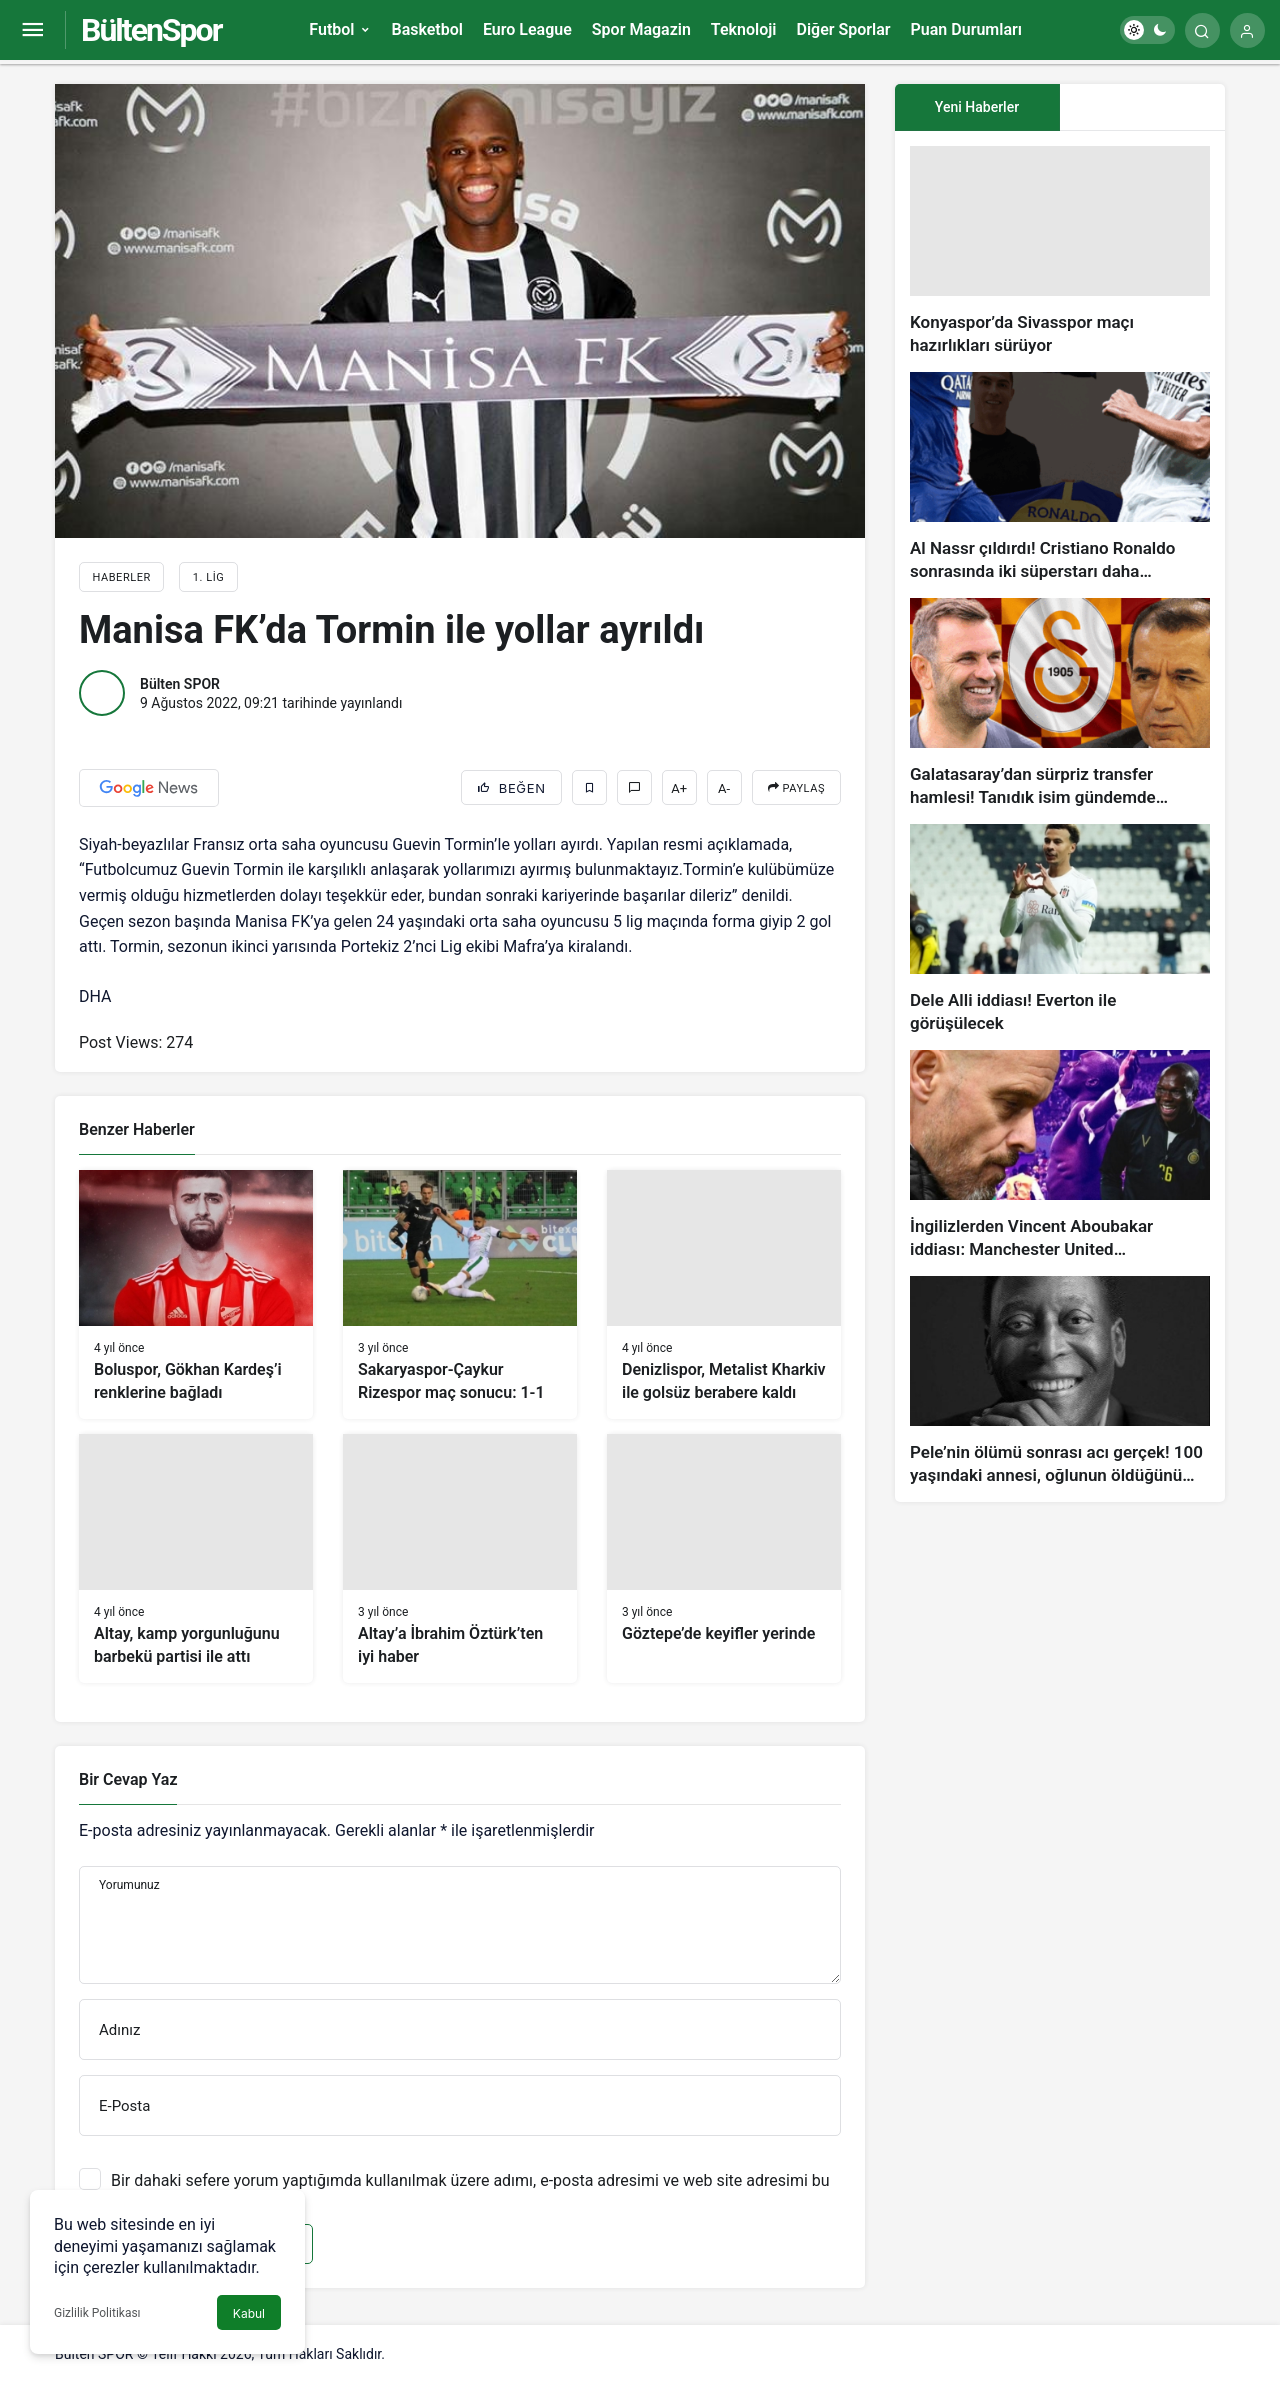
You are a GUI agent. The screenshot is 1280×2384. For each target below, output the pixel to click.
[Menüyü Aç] (32, 30)
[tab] (1142, 107)
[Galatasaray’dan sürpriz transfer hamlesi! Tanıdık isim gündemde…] (1060, 703)
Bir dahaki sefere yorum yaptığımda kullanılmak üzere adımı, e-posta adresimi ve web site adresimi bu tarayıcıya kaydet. (470, 2190)
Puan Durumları (966, 29)
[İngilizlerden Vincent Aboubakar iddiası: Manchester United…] (1060, 1155)
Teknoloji (744, 29)
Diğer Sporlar (843, 29)
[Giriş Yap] (1247, 30)
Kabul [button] (249, 2313)
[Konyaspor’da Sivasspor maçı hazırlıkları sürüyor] (1060, 251)
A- (724, 788)
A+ (679, 788)
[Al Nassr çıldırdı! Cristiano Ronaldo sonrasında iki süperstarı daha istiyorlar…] (1060, 477)
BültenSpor (151, 30)
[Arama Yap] (1202, 30)
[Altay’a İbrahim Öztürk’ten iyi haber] (460, 1558)
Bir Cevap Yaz (128, 1779)
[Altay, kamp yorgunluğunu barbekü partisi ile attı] (196, 1558)
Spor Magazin (641, 29)
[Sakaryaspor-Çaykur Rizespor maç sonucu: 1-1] (460, 1294)
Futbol (331, 29)
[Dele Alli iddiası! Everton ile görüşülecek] (1060, 929)
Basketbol (426, 29)
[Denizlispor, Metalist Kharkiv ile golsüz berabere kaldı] (724, 1294)
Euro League (527, 29)
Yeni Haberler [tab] (977, 107)
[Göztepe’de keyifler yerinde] (724, 1558)
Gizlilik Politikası (97, 2313)
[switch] (1147, 30)
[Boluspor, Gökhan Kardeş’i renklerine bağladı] (196, 1294)
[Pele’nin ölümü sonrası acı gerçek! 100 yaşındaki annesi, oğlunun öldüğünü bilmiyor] (1060, 1381)
